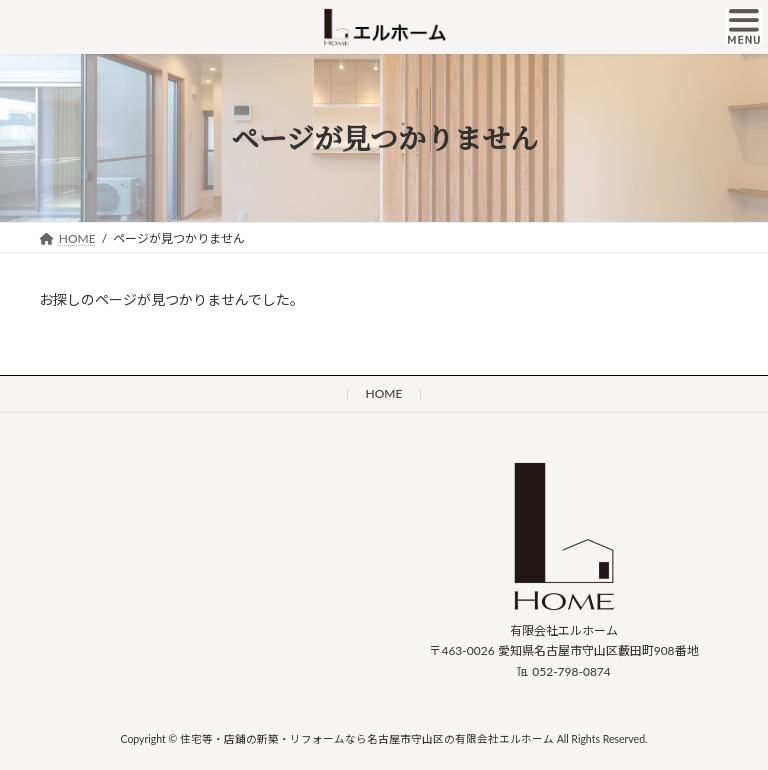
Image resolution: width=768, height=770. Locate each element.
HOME (384, 393)
